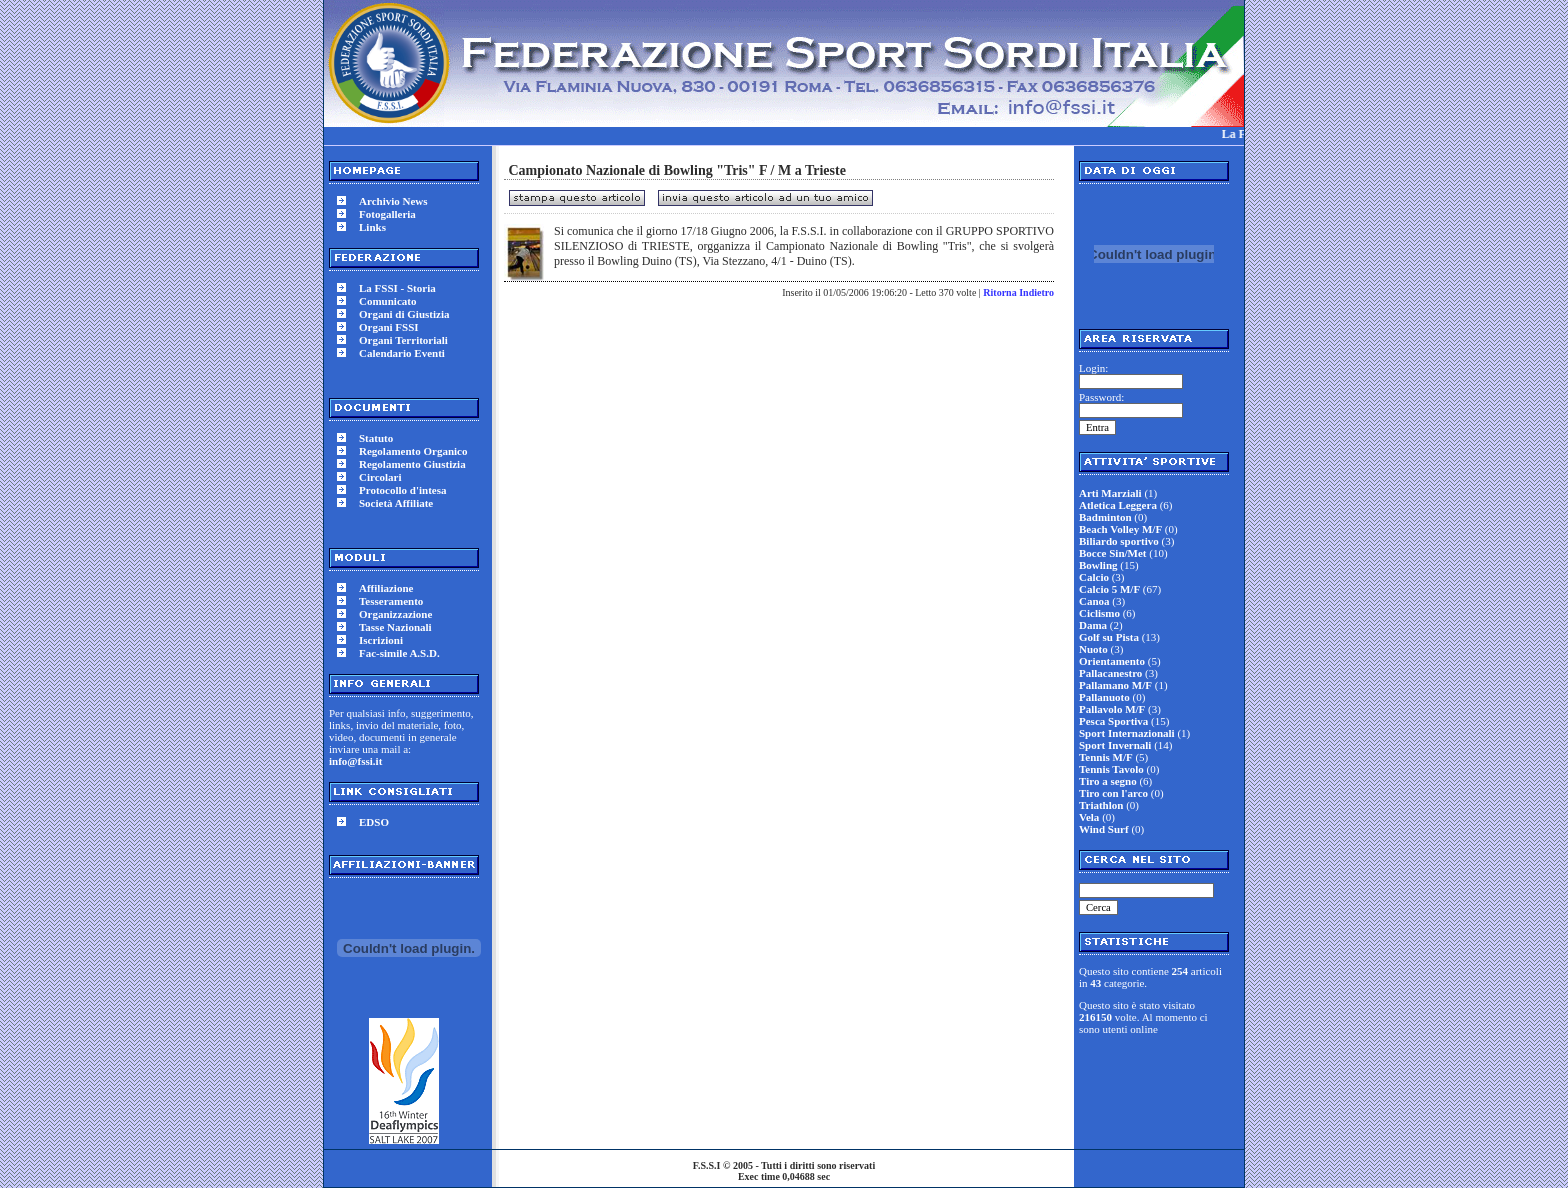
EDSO (374, 822)
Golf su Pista (1109, 637)
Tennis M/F (1106, 757)
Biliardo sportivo (1119, 541)
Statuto (376, 438)
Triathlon (1101, 805)
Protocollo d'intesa (402, 490)
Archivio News (393, 201)
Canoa (1094, 601)
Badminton (1105, 517)
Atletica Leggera (1118, 505)
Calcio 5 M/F (1109, 589)
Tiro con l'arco (1113, 793)
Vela (1089, 817)
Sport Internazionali (1127, 733)
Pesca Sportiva (1113, 721)
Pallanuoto (1104, 697)
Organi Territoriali (403, 340)
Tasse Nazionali (395, 627)
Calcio (1094, 577)
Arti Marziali (1110, 493)
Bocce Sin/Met (1113, 553)
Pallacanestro (1110, 673)
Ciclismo (1099, 613)
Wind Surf (1104, 829)
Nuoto (1093, 649)
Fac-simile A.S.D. (399, 653)
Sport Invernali (1115, 745)
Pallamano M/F (1115, 685)
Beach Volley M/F (1120, 529)
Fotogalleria (387, 214)
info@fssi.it (355, 761)
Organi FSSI (389, 327)
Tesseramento (391, 601)
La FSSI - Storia (397, 288)
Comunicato (387, 301)
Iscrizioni (381, 640)
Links (372, 227)
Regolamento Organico (413, 451)
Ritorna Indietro (1018, 292)
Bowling (1098, 565)
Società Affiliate (396, 503)
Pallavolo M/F (1112, 709)
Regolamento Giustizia (412, 464)
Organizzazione (395, 614)
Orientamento (1112, 661)
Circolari (380, 477)
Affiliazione (386, 588)
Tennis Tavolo (1111, 769)
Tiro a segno (1108, 781)
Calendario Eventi (402, 353)
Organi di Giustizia (404, 314)
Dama (1093, 625)
